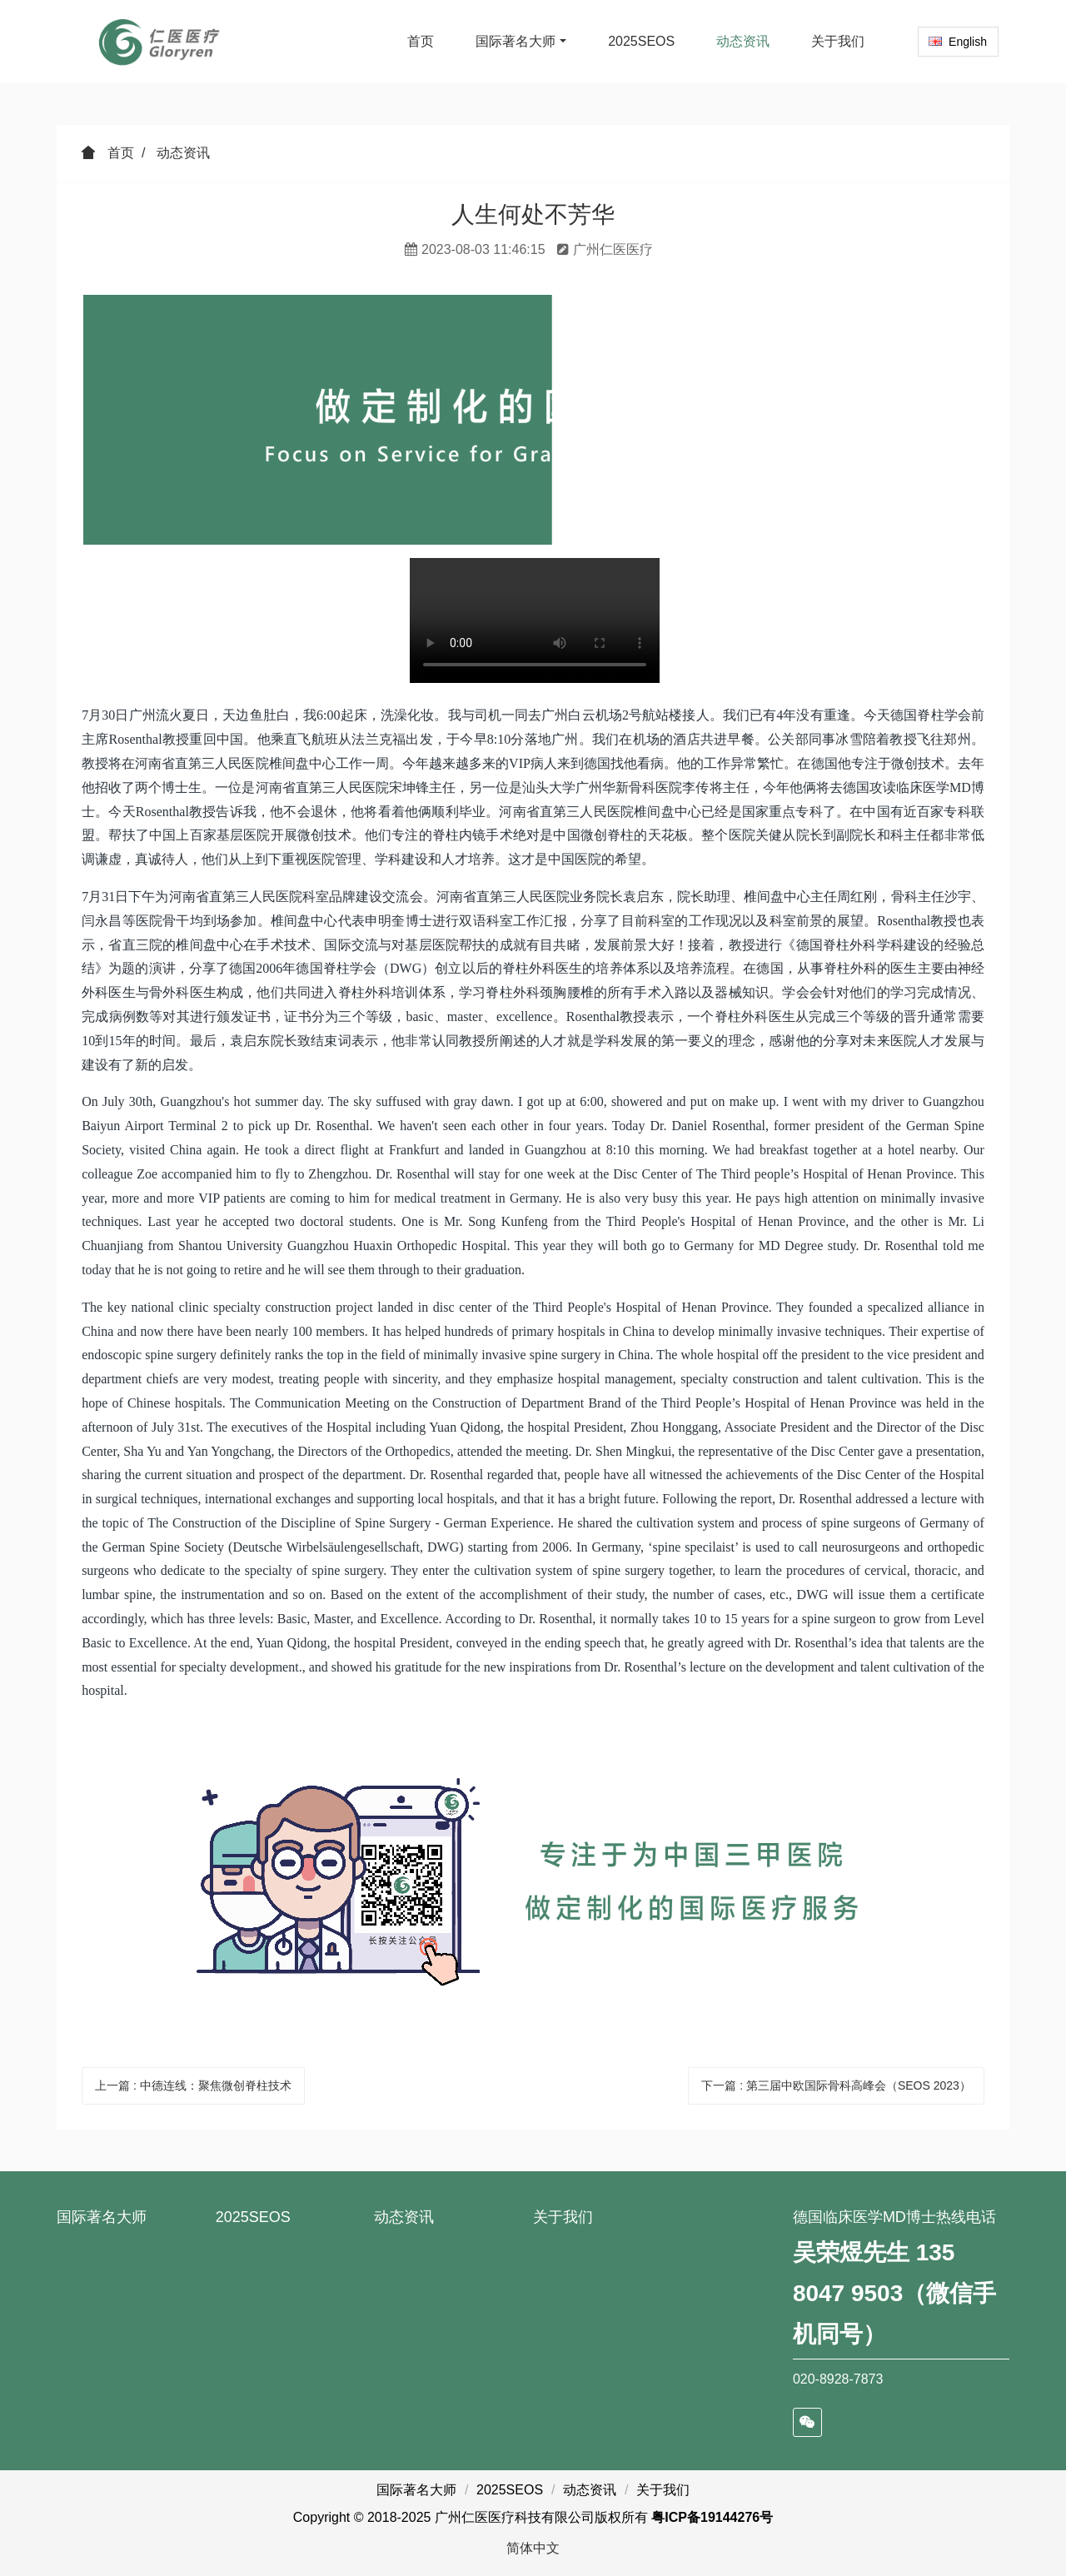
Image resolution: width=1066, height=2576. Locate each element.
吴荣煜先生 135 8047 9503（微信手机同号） (894, 2293)
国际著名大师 (102, 2217)
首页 (420, 41)
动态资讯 (183, 153)
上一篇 (193, 2085)
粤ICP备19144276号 (712, 2517)
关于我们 (563, 2217)
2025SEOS (253, 2217)
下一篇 (836, 2085)
